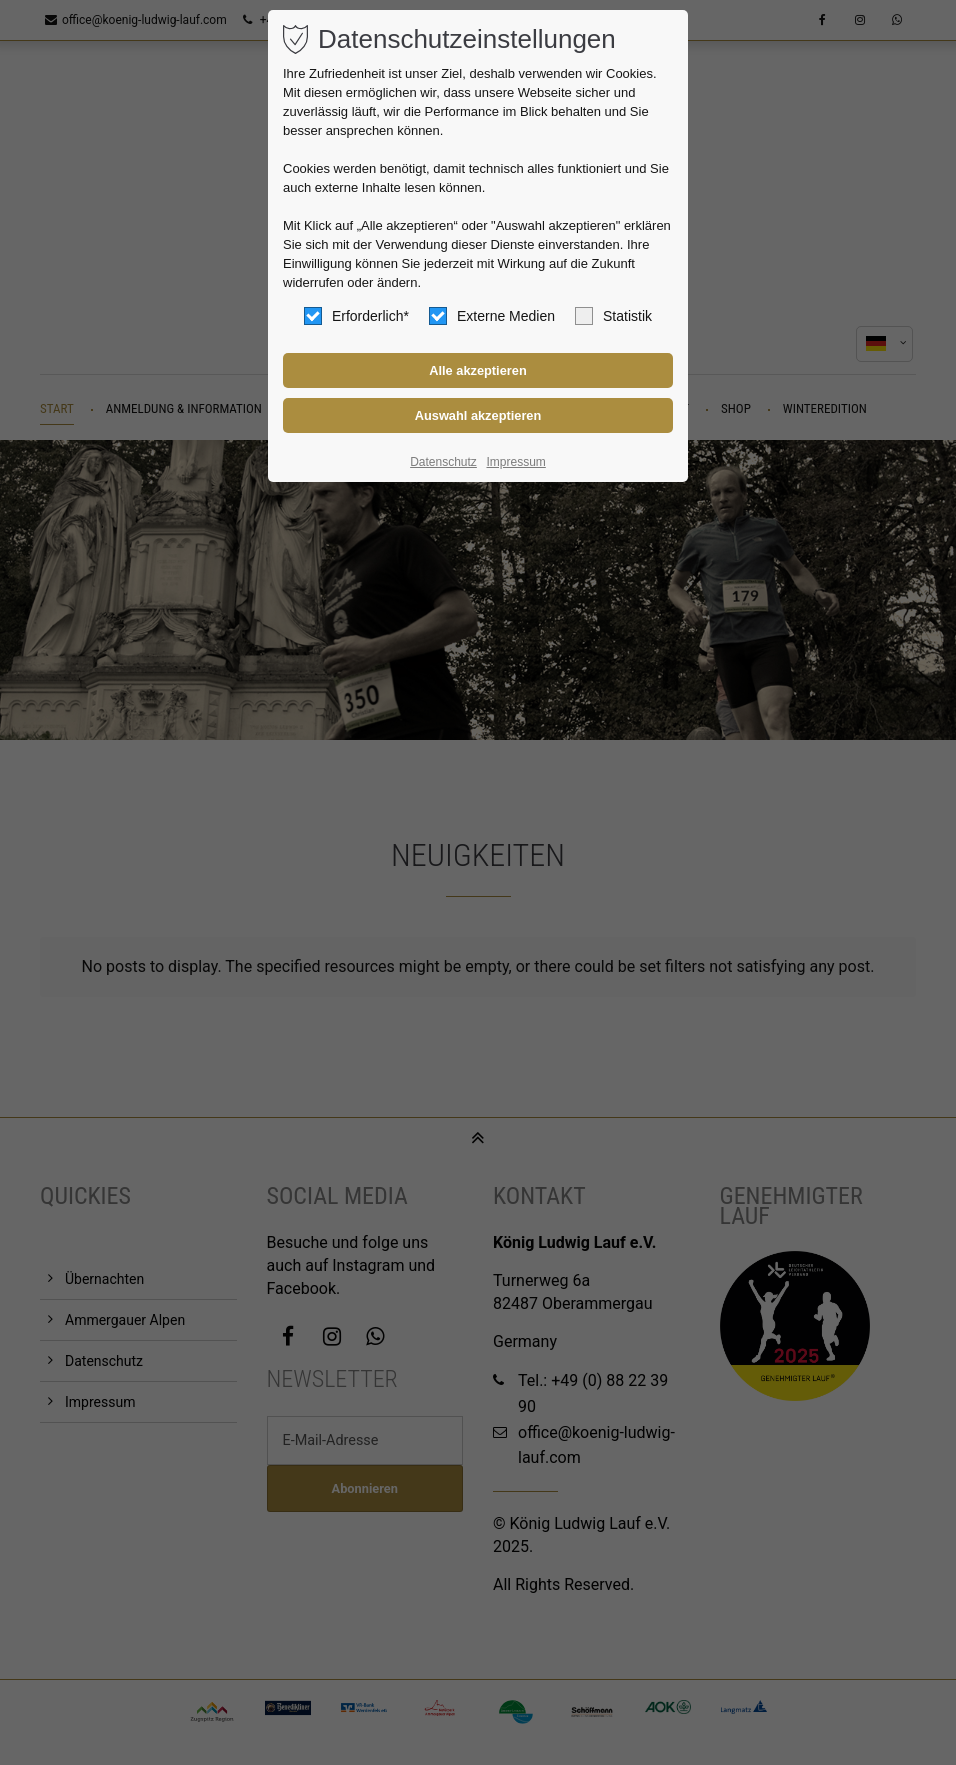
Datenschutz (443, 462)
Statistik (613, 316)
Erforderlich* (356, 316)
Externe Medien (492, 316)
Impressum (515, 462)
